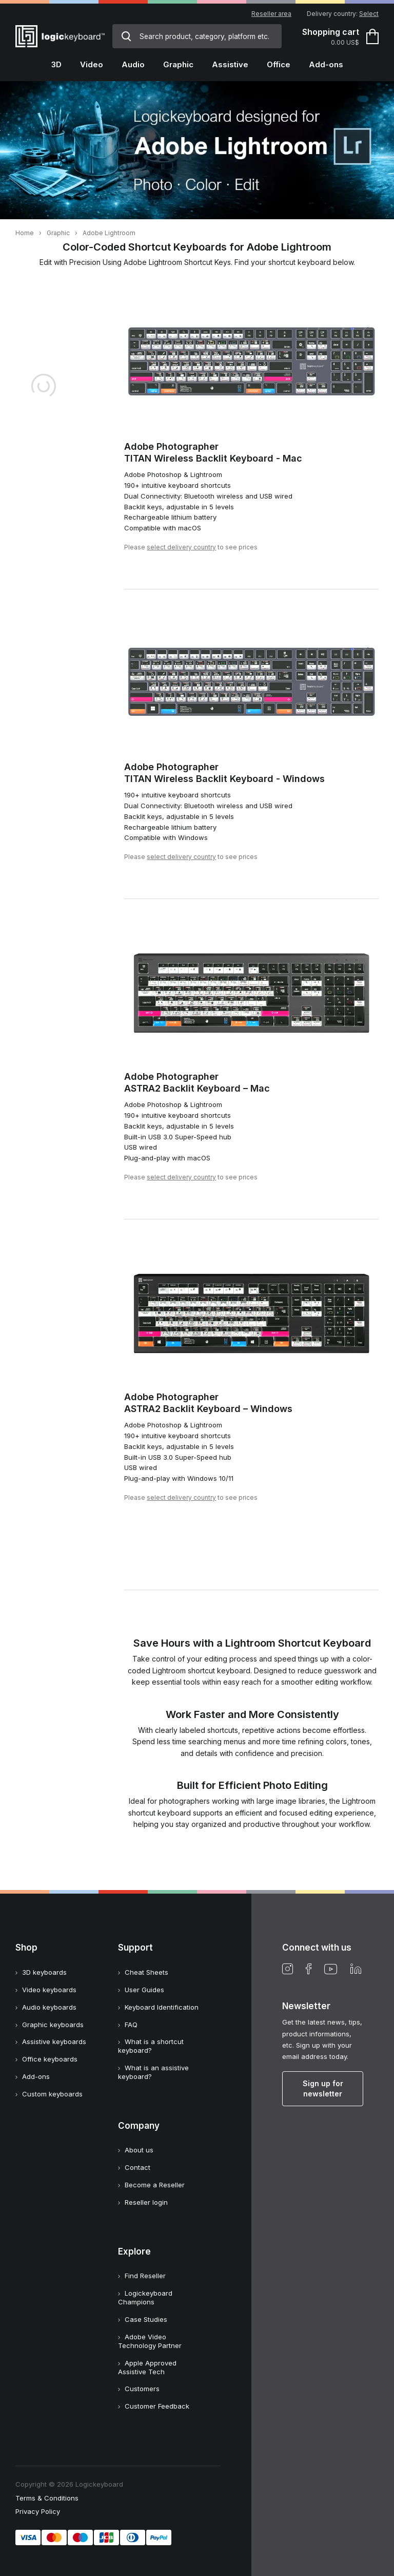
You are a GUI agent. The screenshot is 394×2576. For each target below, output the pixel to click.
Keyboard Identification (162, 2007)
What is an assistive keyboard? (153, 2072)
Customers (142, 2388)
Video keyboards (49, 1990)
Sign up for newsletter (323, 2088)
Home (24, 233)
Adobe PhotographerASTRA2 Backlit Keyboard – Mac (197, 1082)
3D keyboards (44, 1972)
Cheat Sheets (146, 1972)
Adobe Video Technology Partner (150, 2341)
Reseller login (146, 2202)
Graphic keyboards (53, 2024)
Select (369, 13)
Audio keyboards (49, 2007)
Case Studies (146, 2319)
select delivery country (181, 547)
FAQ (131, 2024)
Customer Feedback (157, 2406)
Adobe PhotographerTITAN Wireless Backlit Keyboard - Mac (213, 452)
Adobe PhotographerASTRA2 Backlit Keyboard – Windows (208, 1402)
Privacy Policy (37, 2511)
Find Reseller (145, 2276)
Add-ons (36, 2076)
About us (139, 2150)
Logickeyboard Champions (145, 2297)
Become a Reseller (155, 2185)
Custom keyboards (52, 2094)
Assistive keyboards (54, 2041)
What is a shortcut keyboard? (151, 2045)
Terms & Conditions (46, 2498)
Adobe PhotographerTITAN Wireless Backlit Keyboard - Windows (224, 772)
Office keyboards (49, 2059)
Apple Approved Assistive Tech (147, 2367)
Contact (137, 2167)
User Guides (144, 1990)
